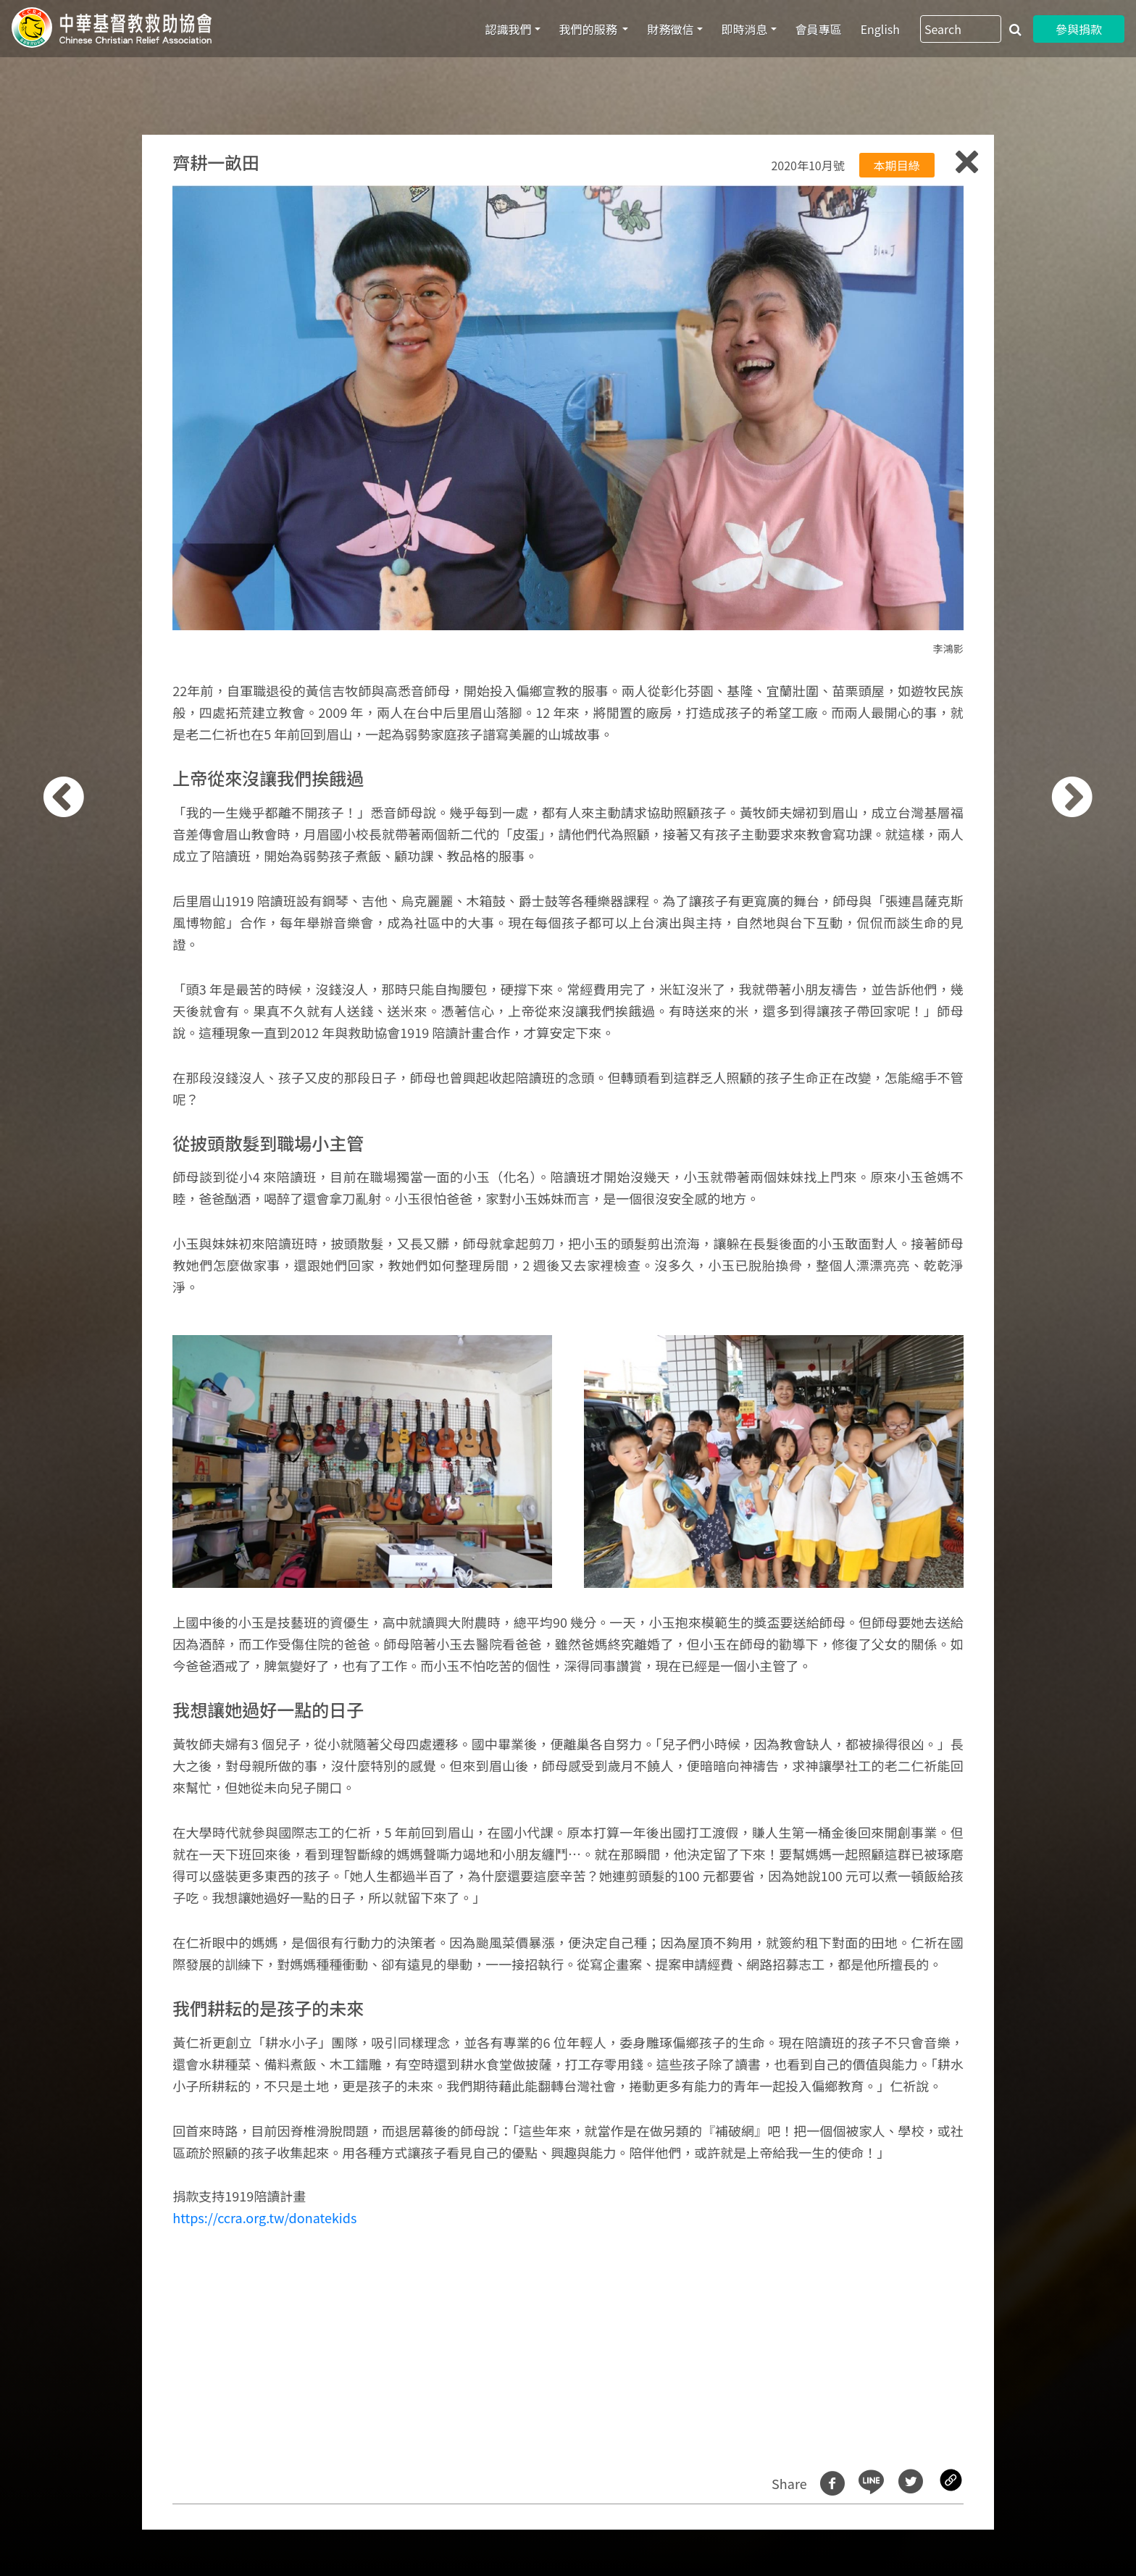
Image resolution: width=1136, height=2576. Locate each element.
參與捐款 (1079, 29)
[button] (87, 1296)
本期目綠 (897, 165)
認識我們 (508, 29)
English (880, 29)
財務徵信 (670, 29)
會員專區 (818, 29)
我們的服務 (589, 29)
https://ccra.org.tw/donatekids (264, 2217)
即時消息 (745, 29)
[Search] (960, 29)
